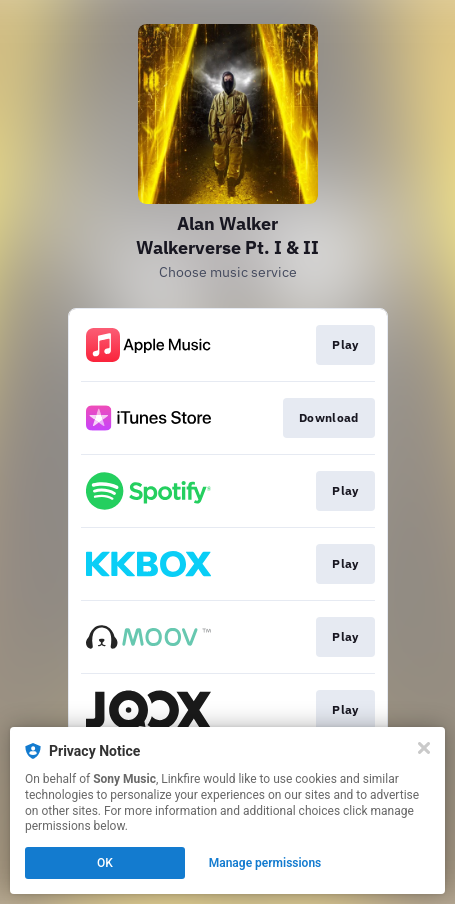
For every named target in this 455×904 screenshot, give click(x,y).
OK (105, 863)
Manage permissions (265, 863)
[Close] (424, 748)
